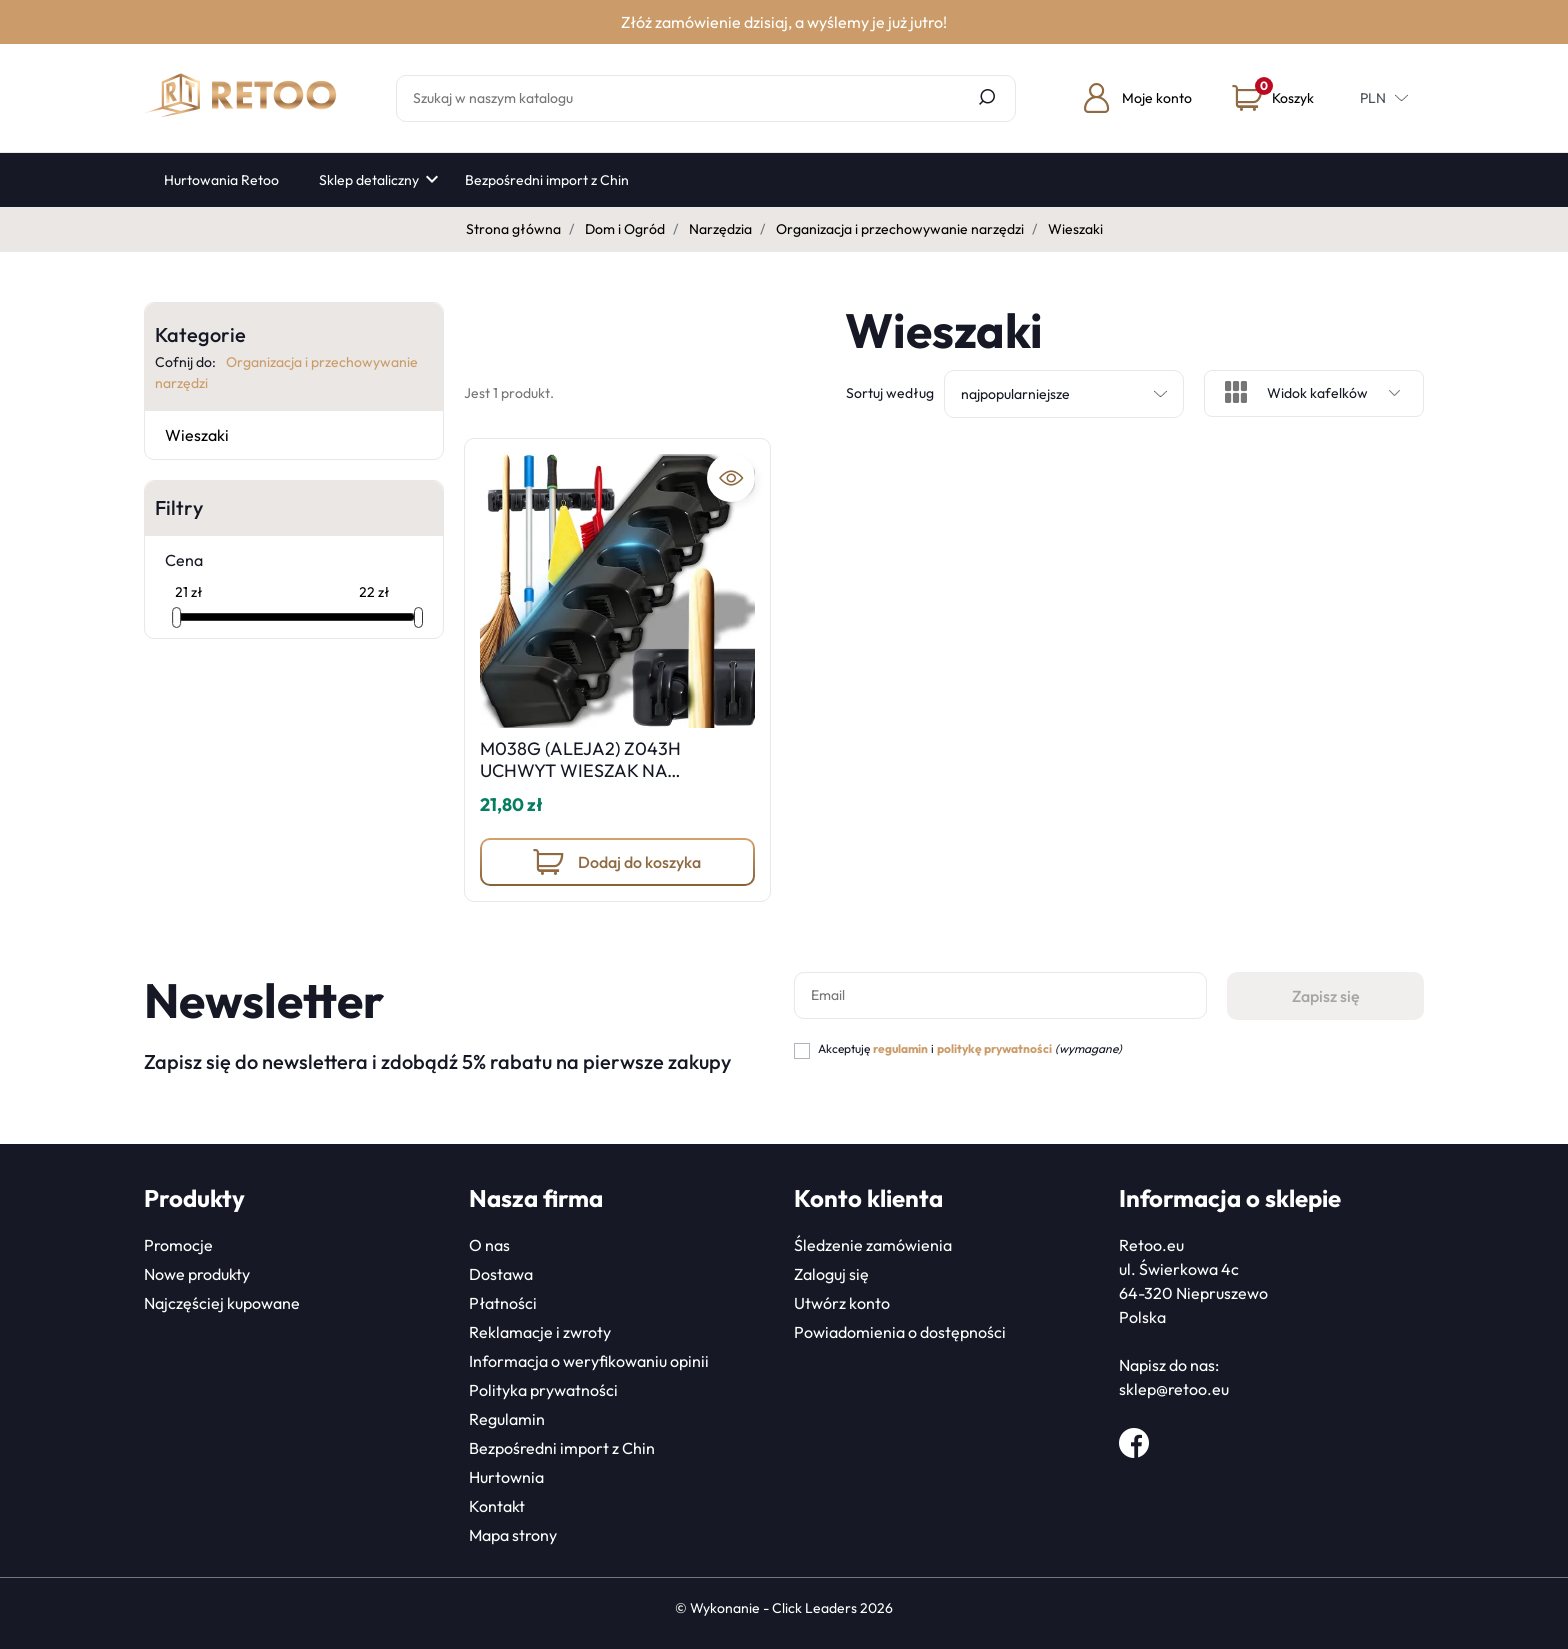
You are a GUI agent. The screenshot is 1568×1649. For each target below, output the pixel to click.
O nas (489, 1245)
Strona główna (513, 229)
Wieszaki (197, 435)
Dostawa (501, 1274)
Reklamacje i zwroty (540, 1332)
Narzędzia (720, 229)
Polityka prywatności (543, 1390)
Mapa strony (513, 1535)
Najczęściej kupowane (222, 1303)
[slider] (176, 617)
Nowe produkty (197, 1274)
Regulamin (507, 1419)
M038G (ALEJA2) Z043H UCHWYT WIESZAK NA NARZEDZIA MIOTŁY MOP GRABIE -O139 (586, 781)
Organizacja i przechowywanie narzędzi (900, 229)
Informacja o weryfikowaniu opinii (589, 1361)
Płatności (503, 1303)
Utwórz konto (842, 1303)
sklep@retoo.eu (1174, 1389)
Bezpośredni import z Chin (562, 1448)
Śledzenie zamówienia (873, 1245)
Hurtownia (506, 1477)
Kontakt (497, 1506)
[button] (1273, 98)
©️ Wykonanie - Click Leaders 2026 (784, 1608)
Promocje (178, 1245)
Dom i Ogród (625, 229)
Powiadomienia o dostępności (900, 1332)
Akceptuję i (970, 1048)
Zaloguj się (831, 1274)
